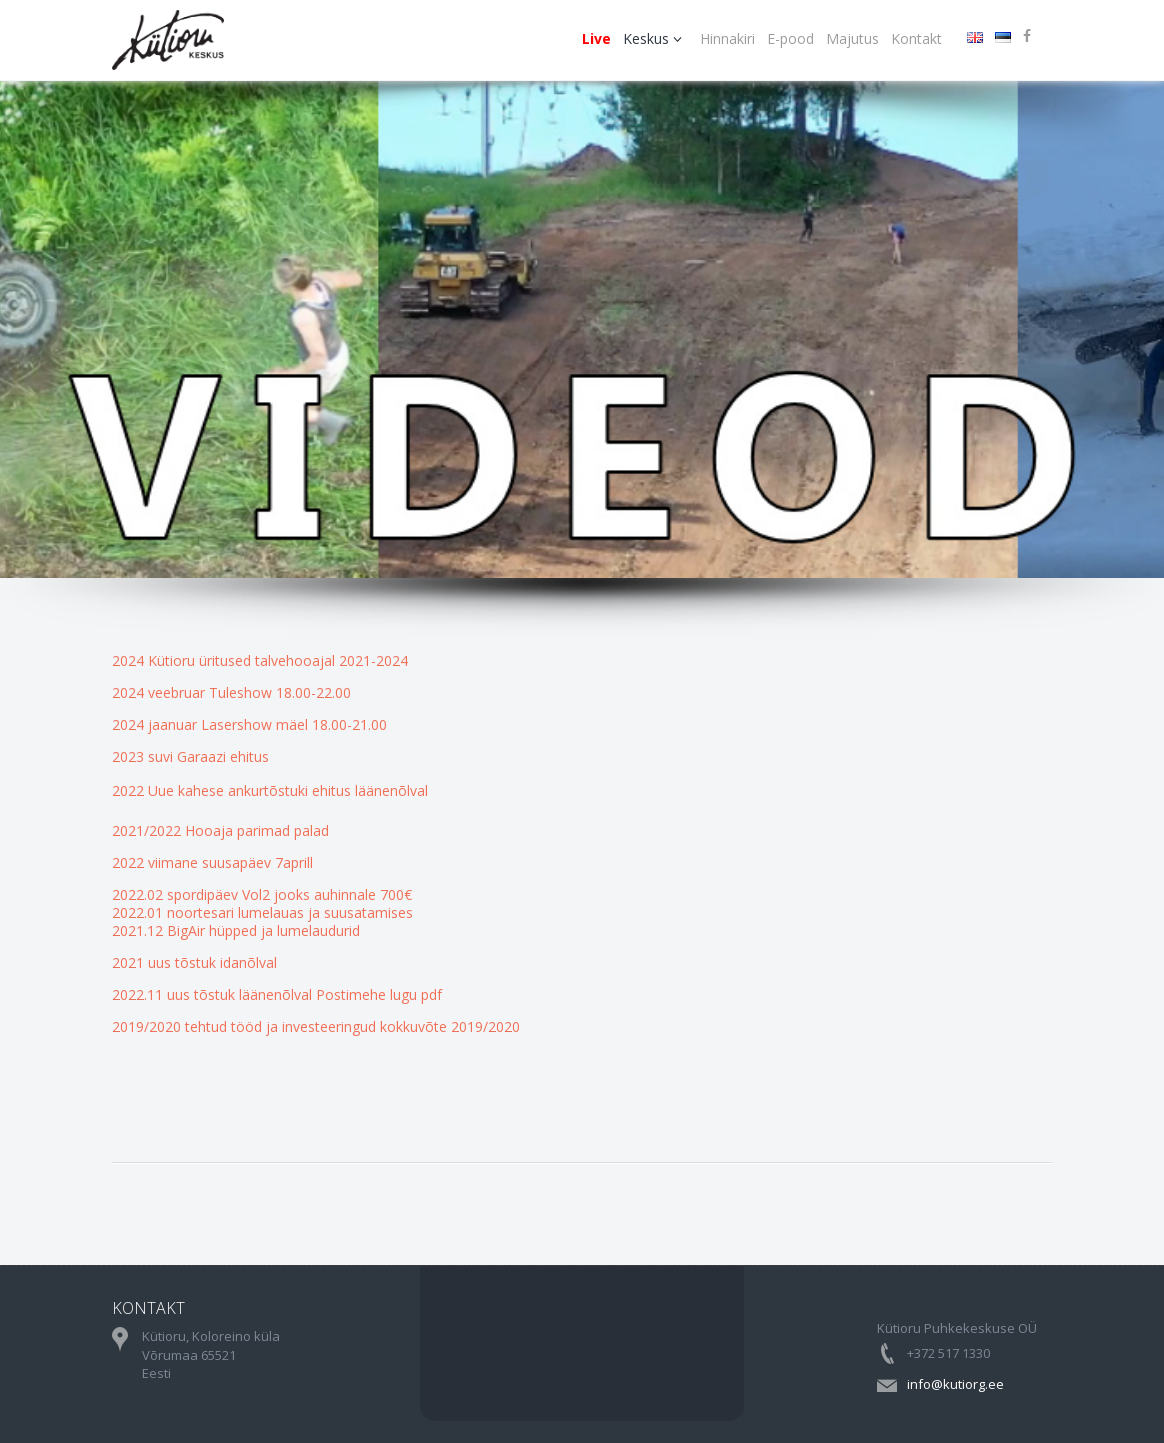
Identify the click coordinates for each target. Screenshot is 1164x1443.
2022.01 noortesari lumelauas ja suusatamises (262, 912)
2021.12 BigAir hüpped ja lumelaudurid (236, 930)
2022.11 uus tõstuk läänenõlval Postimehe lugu (266, 994)
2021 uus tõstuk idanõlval (194, 962)
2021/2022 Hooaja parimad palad (220, 830)
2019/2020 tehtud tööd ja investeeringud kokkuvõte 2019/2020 (316, 1026)
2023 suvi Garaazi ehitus (190, 756)
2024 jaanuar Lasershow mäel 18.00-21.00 (249, 724)
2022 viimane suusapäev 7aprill (212, 862)
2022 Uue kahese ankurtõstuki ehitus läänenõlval (270, 790)
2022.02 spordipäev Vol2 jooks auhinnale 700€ (262, 894)
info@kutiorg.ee (955, 1384)
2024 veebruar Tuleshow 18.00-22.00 (231, 692)
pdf (431, 994)
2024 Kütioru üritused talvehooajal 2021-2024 (260, 660)
